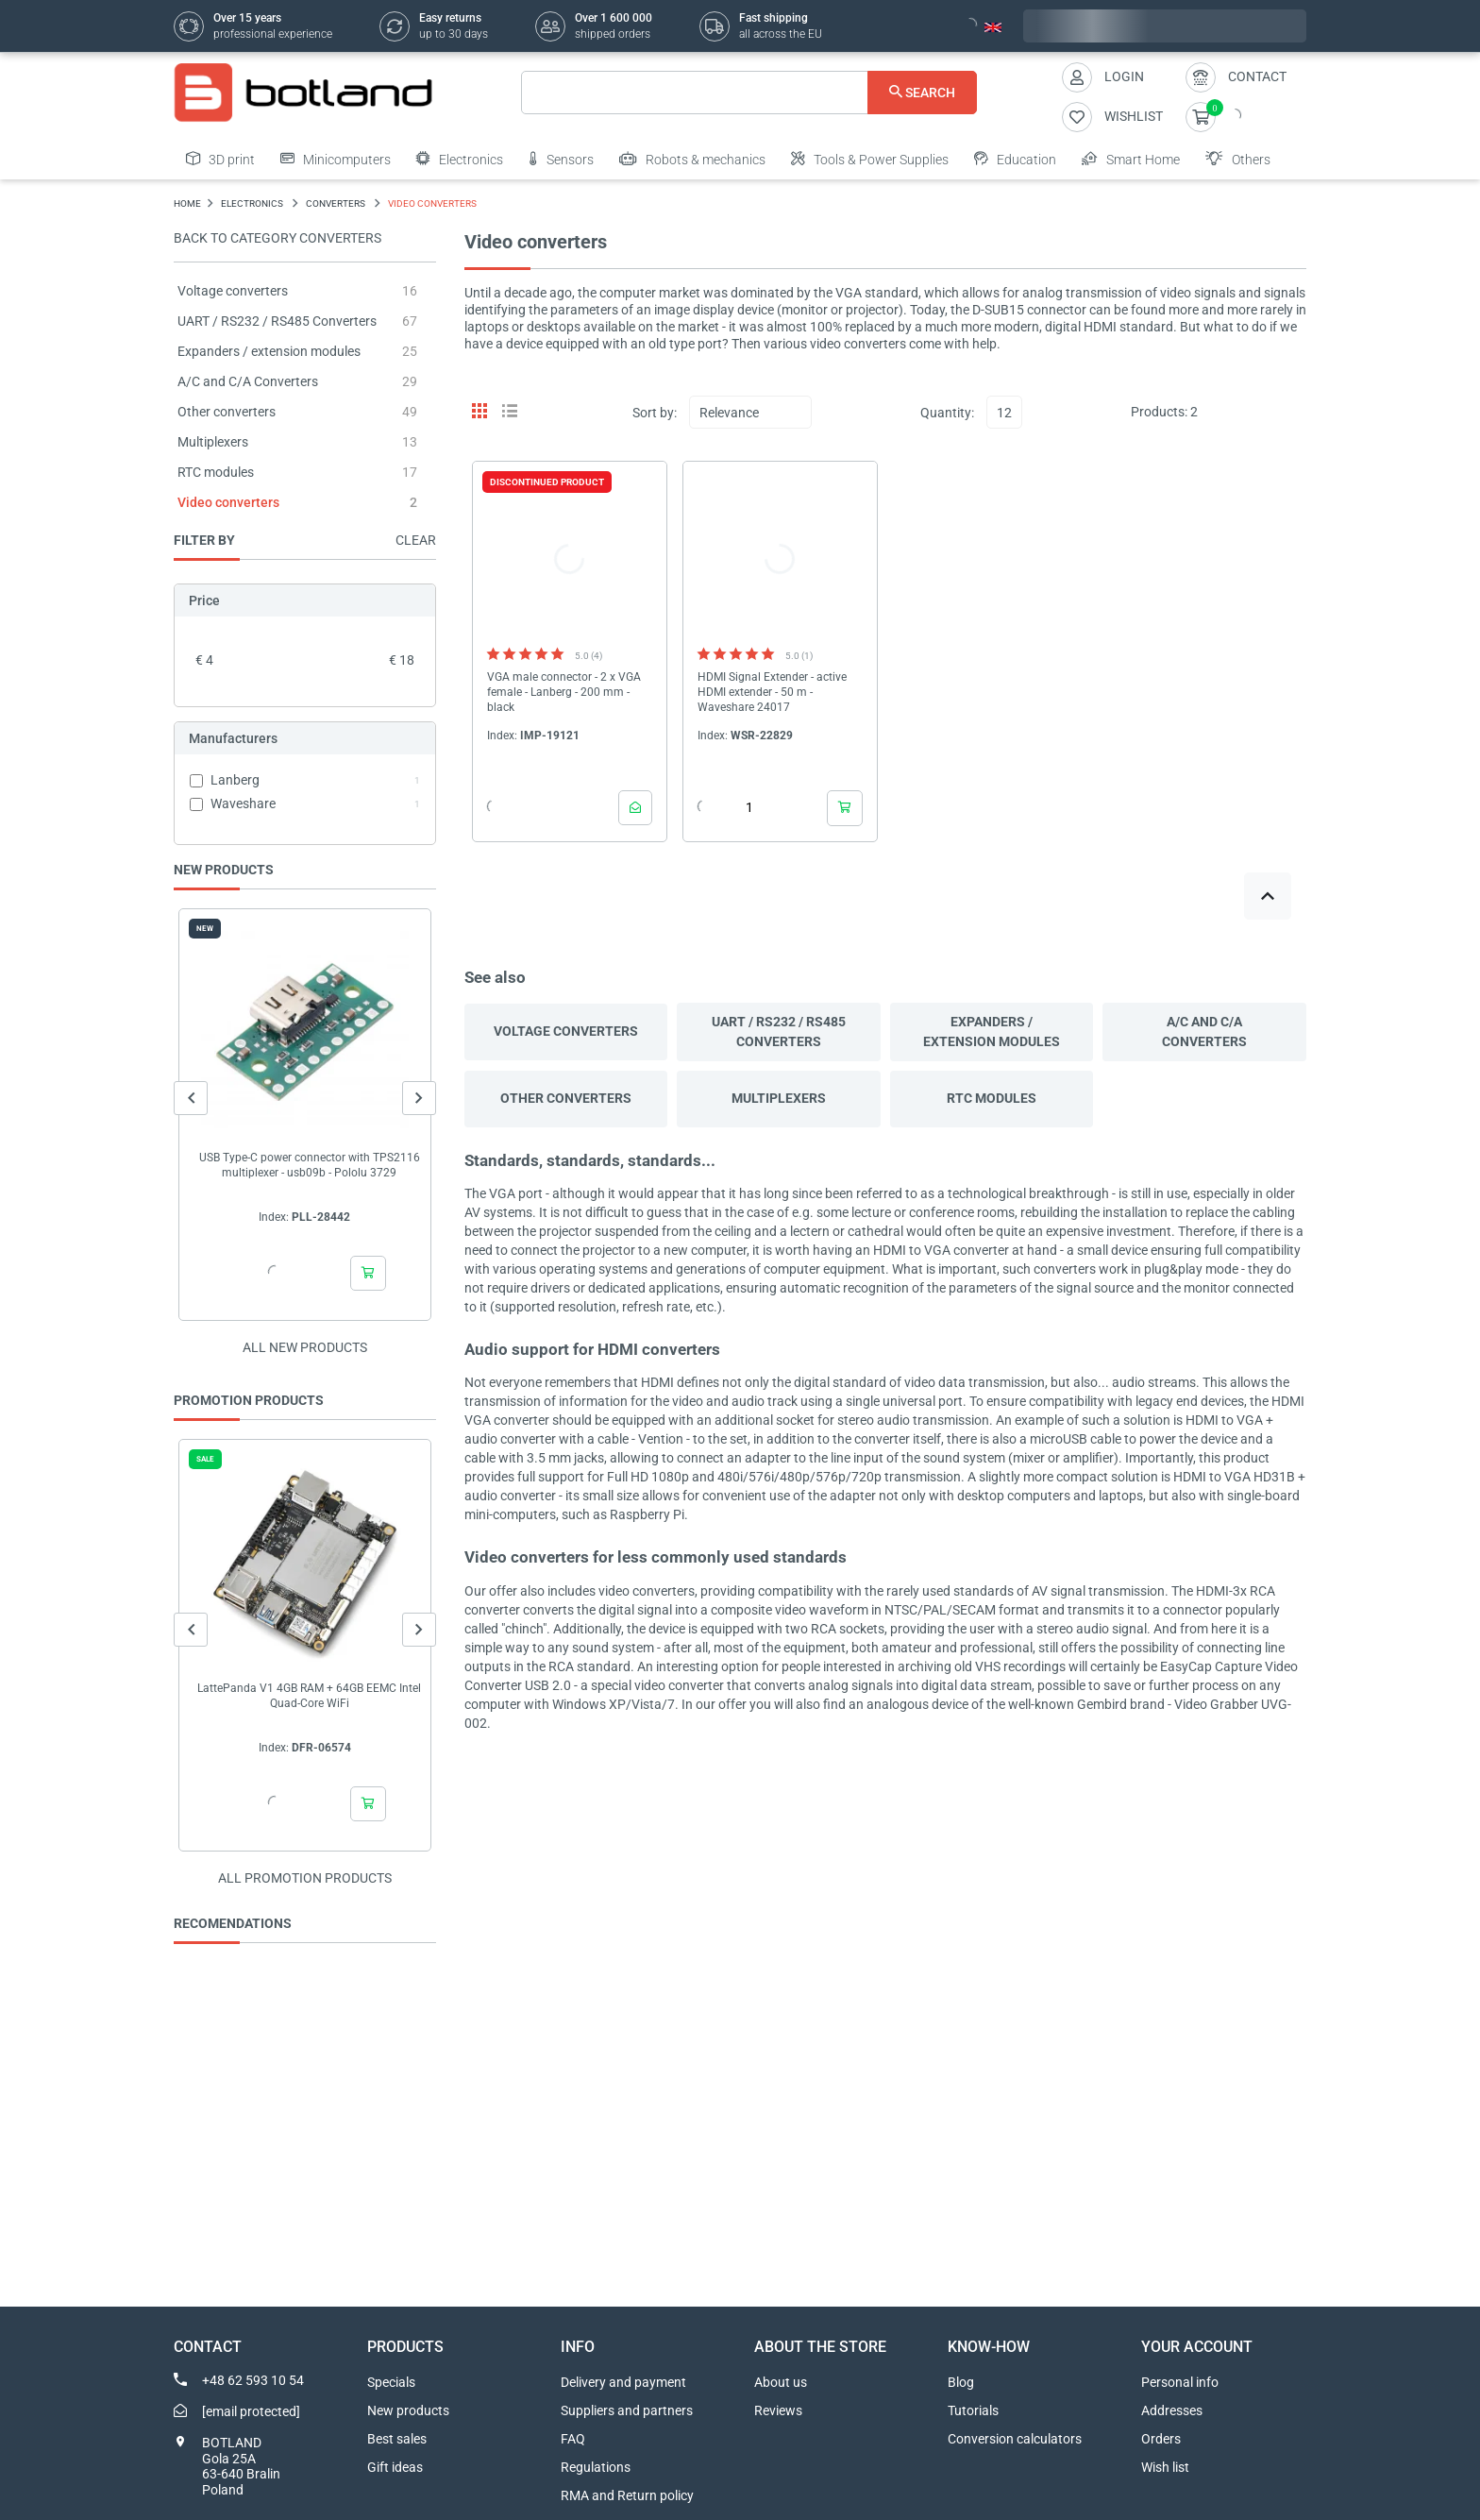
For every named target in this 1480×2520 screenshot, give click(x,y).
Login (1124, 76)
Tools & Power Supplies (870, 158)
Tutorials (973, 2410)
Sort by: (654, 412)
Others (1237, 158)
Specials (391, 2382)
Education (1015, 158)
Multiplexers (212, 441)
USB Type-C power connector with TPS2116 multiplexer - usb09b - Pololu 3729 (309, 1165)
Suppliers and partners (627, 2410)
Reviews (778, 2410)
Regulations (596, 2467)
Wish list (1165, 2467)
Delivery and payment (623, 2382)
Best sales (397, 2438)
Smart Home (1131, 158)
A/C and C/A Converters (247, 381)
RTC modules (215, 472)
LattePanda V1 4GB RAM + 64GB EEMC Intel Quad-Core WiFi (309, 1696)
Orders (1161, 2438)
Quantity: (947, 412)
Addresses (1171, 2410)
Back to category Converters (277, 237)
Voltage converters (232, 290)
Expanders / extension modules (269, 351)
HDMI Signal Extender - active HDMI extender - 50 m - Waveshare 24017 (772, 692)
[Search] (749, 92)
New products (408, 2410)
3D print (220, 158)
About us (780, 2382)
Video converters (228, 502)
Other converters (226, 411)
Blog (961, 2382)
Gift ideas (395, 2467)
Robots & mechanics (692, 158)
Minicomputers (335, 158)
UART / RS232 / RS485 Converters (277, 321)
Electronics (459, 158)
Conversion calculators (1015, 2438)
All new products (305, 1347)
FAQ (573, 2438)
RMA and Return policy (627, 2495)
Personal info (1180, 2382)
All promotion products (305, 1878)
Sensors (561, 158)
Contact (1257, 76)
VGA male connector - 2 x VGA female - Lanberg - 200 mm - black (564, 692)
